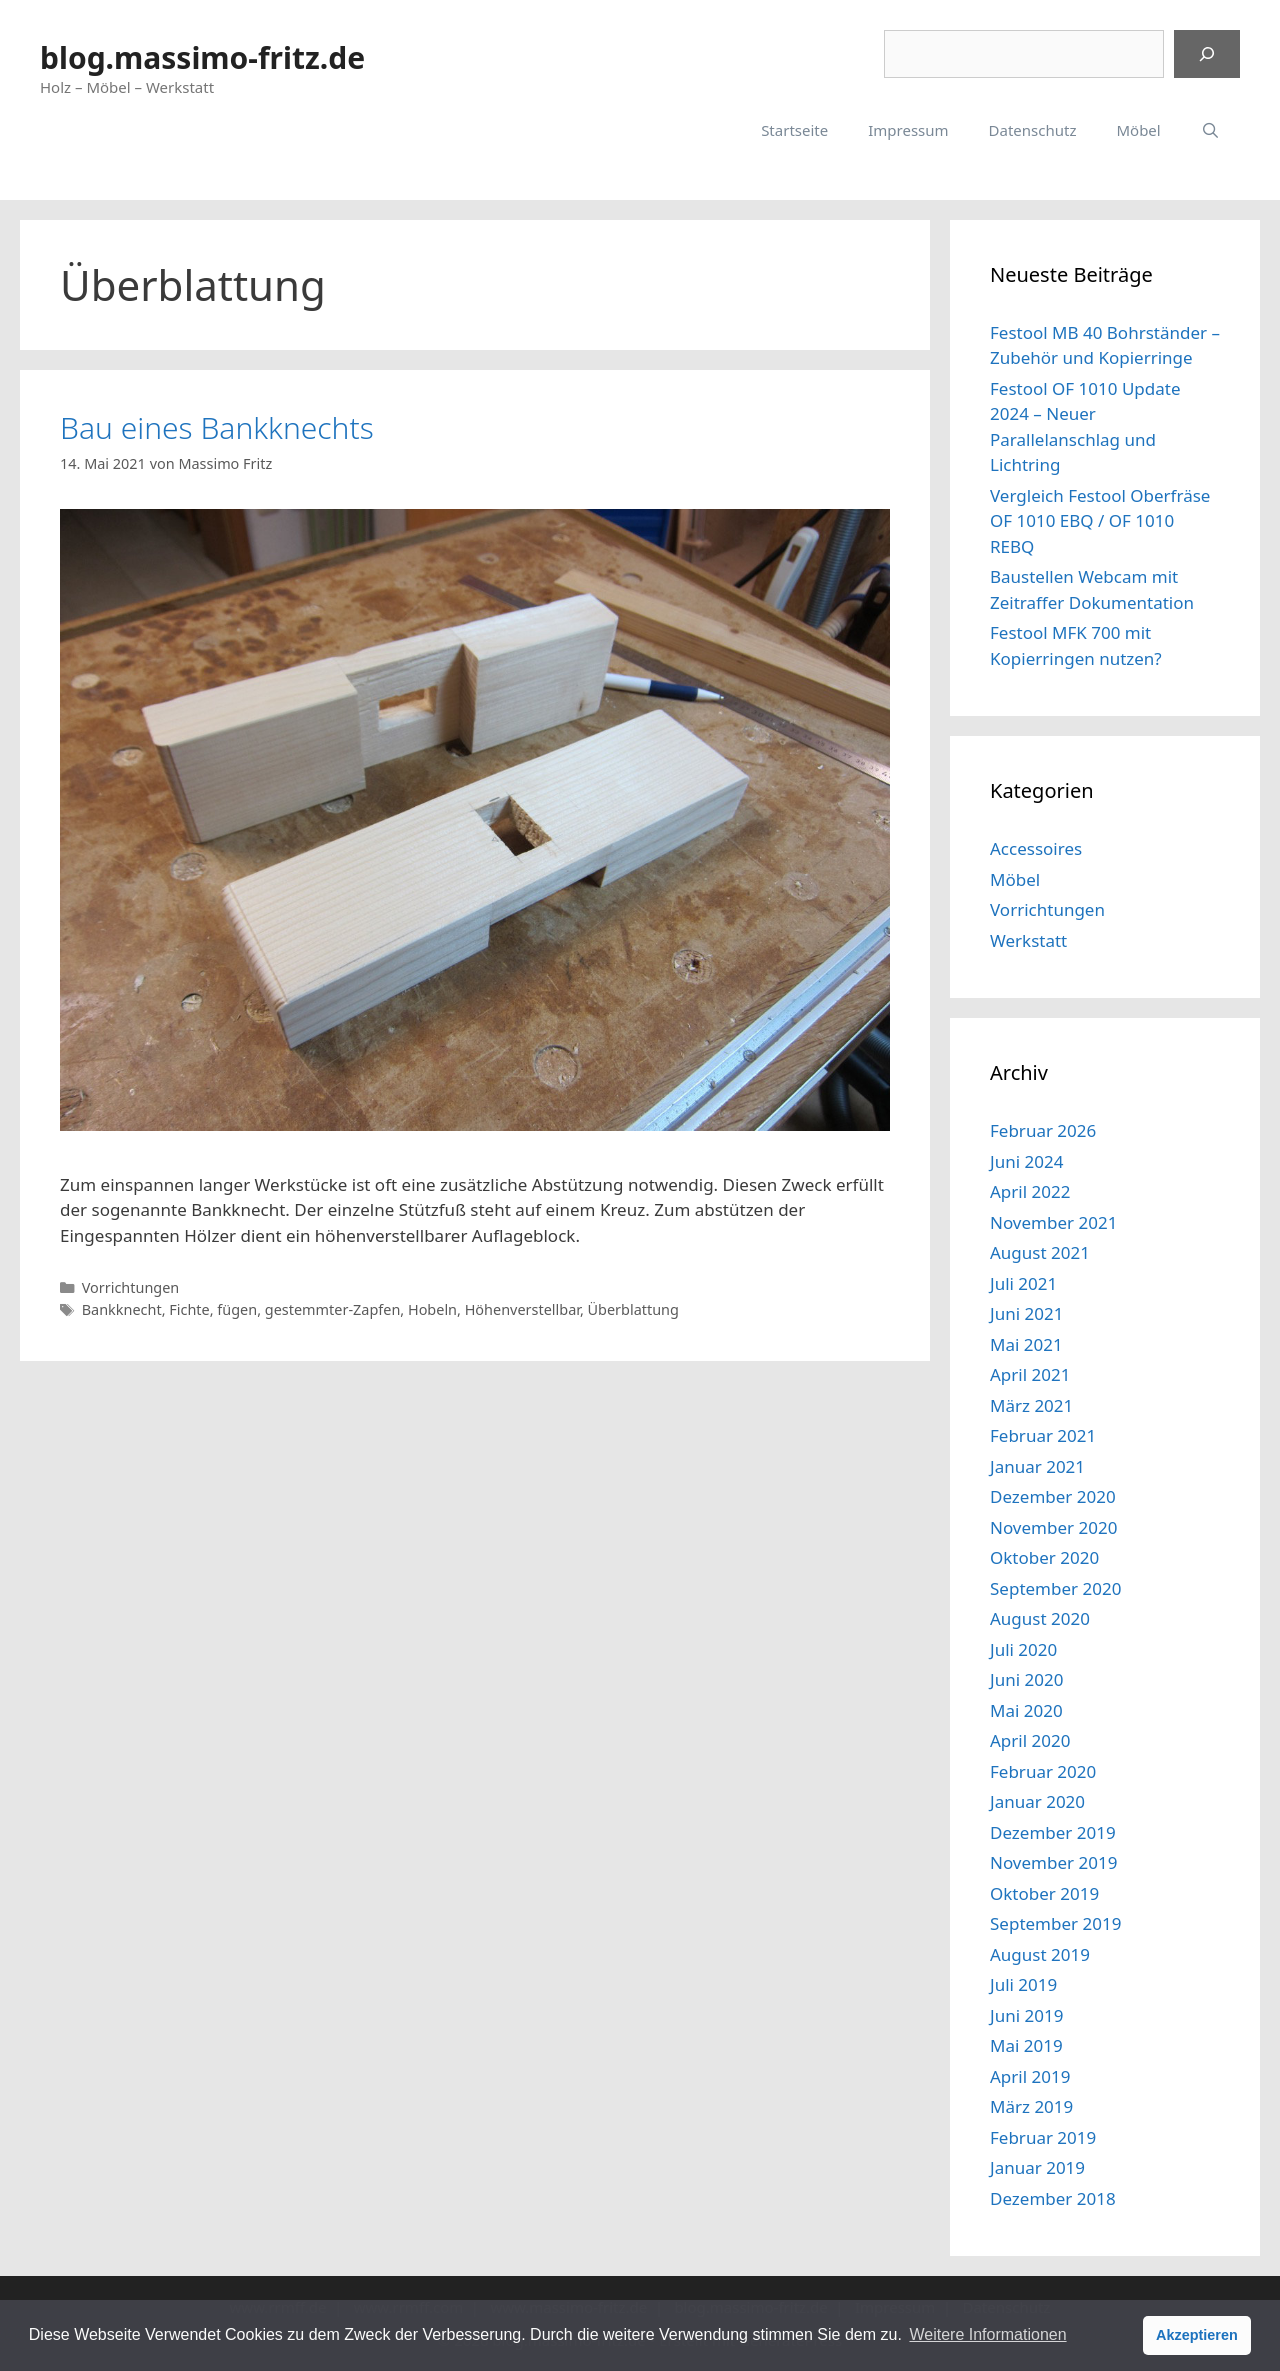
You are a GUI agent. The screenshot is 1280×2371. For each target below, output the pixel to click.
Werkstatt (1028, 940)
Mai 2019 (1026, 2045)
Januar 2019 (1037, 2167)
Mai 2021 (1026, 1344)
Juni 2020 (1026, 1679)
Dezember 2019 (1053, 1832)
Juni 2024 (1026, 1161)
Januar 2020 (1037, 1801)
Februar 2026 (1043, 1130)
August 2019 (1040, 1954)
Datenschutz (1033, 130)
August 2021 (1040, 1252)
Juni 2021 (1026, 1313)
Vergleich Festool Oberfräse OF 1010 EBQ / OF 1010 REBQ (1100, 521)
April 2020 (1030, 1740)
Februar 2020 (1043, 1771)
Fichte (189, 1309)
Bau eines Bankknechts (217, 427)
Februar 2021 (1043, 1435)
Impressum (908, 130)
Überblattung (633, 1309)
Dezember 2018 (1053, 2198)
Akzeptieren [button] (1197, 2335)
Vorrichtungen (131, 1287)
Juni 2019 (1026, 2015)
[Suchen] (1207, 54)
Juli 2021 (1023, 1283)
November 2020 (1053, 1527)
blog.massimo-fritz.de (202, 57)
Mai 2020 (1026, 1710)
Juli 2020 (1023, 1649)
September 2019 (1055, 1923)
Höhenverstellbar (522, 1309)
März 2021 (1031, 1405)
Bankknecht (122, 1309)
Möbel (1138, 130)
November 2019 (1053, 1862)
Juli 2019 (1023, 1984)
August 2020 (1040, 1618)
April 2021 (1030, 1374)
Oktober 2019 (1044, 1893)
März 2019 (1031, 2106)
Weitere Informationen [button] (987, 2334)
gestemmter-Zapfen (333, 1309)
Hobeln (432, 1309)
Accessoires (1036, 848)
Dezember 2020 (1053, 1496)
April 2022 (1030, 1191)
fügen (237, 1309)
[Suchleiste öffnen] (1210, 130)
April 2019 (1030, 2076)
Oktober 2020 (1044, 1557)
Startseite (794, 130)
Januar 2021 (1037, 1466)
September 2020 (1055, 1588)
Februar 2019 (1043, 2137)
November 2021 (1053, 1222)
